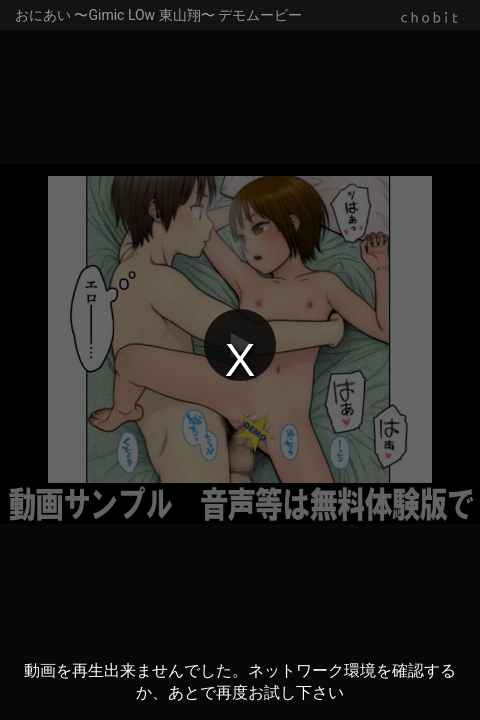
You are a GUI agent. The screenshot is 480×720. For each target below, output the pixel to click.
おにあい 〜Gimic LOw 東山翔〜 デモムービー (158, 15)
